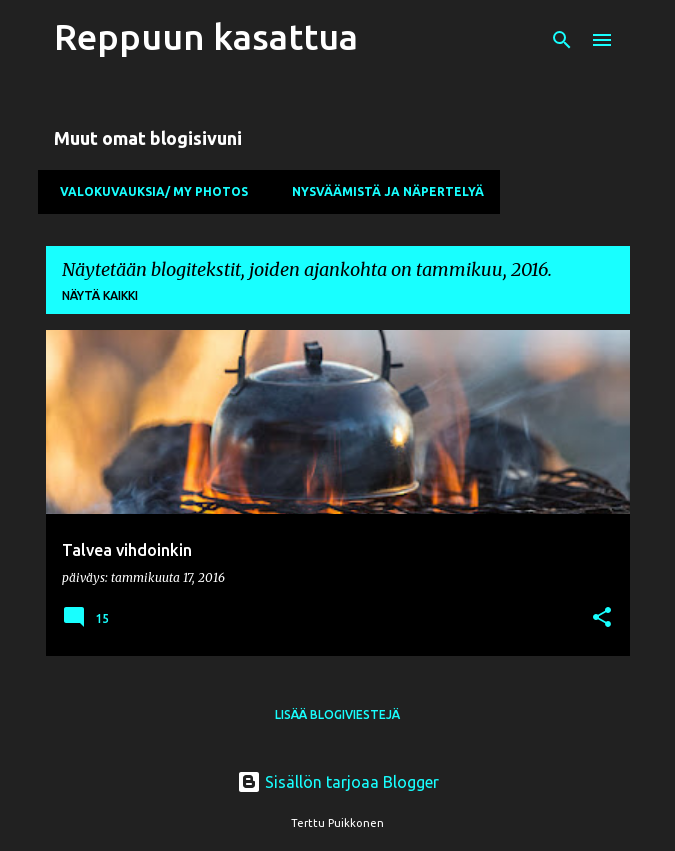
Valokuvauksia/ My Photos (148, 191)
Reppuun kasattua (206, 36)
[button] (602, 618)
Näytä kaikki (100, 295)
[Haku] (562, 40)
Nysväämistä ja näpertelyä (382, 191)
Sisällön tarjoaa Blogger (338, 782)
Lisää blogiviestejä (337, 714)
